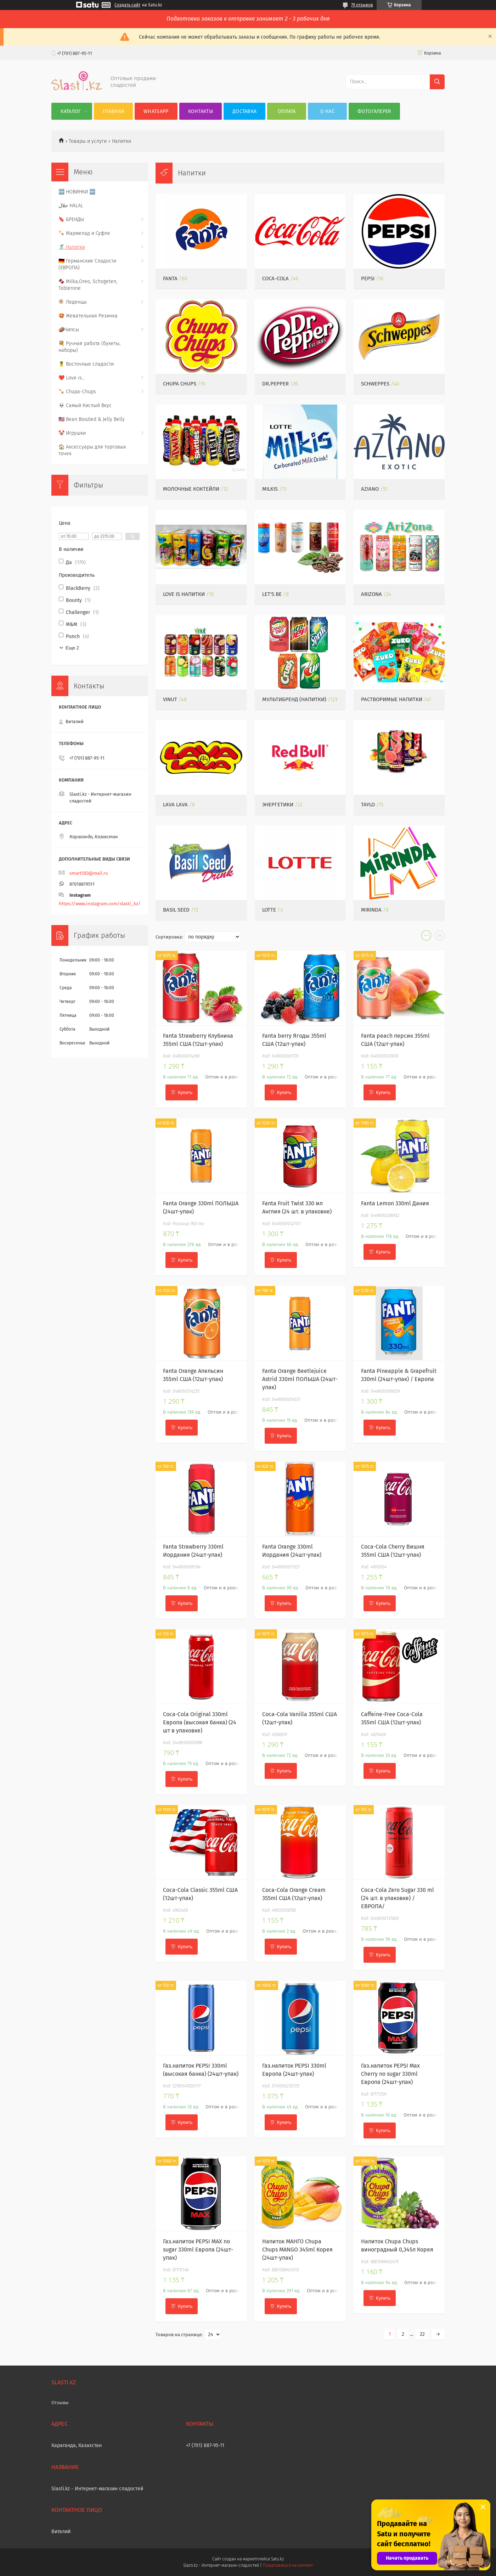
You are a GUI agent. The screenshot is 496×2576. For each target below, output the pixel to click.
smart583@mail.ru (88, 873)
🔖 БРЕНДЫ (71, 219)
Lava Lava (175, 804)
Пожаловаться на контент (288, 2565)
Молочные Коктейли (191, 489)
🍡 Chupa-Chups (77, 392)
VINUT (170, 699)
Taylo (368, 804)
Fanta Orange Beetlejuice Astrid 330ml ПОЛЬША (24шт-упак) (300, 1379)
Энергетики (277, 804)
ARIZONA (371, 594)
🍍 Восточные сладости (86, 364)
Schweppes (375, 384)
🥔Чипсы (68, 330)
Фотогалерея (374, 111)
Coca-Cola (275, 278)
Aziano (370, 489)
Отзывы (60, 2402)
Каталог (71, 111)
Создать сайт (127, 4)
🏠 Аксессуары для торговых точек (92, 450)
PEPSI (367, 278)
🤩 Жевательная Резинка (88, 316)
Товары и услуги (88, 141)
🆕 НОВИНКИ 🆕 (76, 192)
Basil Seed (176, 910)
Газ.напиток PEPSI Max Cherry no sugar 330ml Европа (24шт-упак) (390, 2073)
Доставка (244, 111)
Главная (113, 111)
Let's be (272, 594)
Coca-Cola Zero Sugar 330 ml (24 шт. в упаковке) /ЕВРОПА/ (397, 1898)
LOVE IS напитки (184, 594)
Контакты (200, 111)
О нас (327, 111)
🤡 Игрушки (72, 433)
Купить (185, 1092)
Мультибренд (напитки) (294, 699)
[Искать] (437, 81)
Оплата (287, 111)
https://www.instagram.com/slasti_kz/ (100, 903)
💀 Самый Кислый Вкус (85, 405)
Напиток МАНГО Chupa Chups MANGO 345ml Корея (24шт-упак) (297, 2249)
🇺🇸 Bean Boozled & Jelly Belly (91, 419)
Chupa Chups (179, 384)
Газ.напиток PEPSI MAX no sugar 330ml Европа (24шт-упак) (198, 2249)
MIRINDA (371, 910)
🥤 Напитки (71, 247)
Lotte (269, 910)
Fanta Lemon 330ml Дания (395, 1203)
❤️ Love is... (71, 378)
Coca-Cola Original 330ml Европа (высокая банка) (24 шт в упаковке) (199, 1722)
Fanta (170, 278)
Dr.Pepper (275, 384)
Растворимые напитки (391, 699)
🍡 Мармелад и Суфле (84, 233)
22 (422, 2334)
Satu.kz (277, 2559)
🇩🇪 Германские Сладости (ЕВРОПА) (87, 264)
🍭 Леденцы (72, 302)
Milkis (270, 489)
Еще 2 (72, 647)
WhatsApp (155, 111)
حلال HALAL (70, 206)
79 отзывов (362, 4)
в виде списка (440, 937)
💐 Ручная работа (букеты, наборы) (89, 346)
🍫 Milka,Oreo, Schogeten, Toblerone (87, 284)
